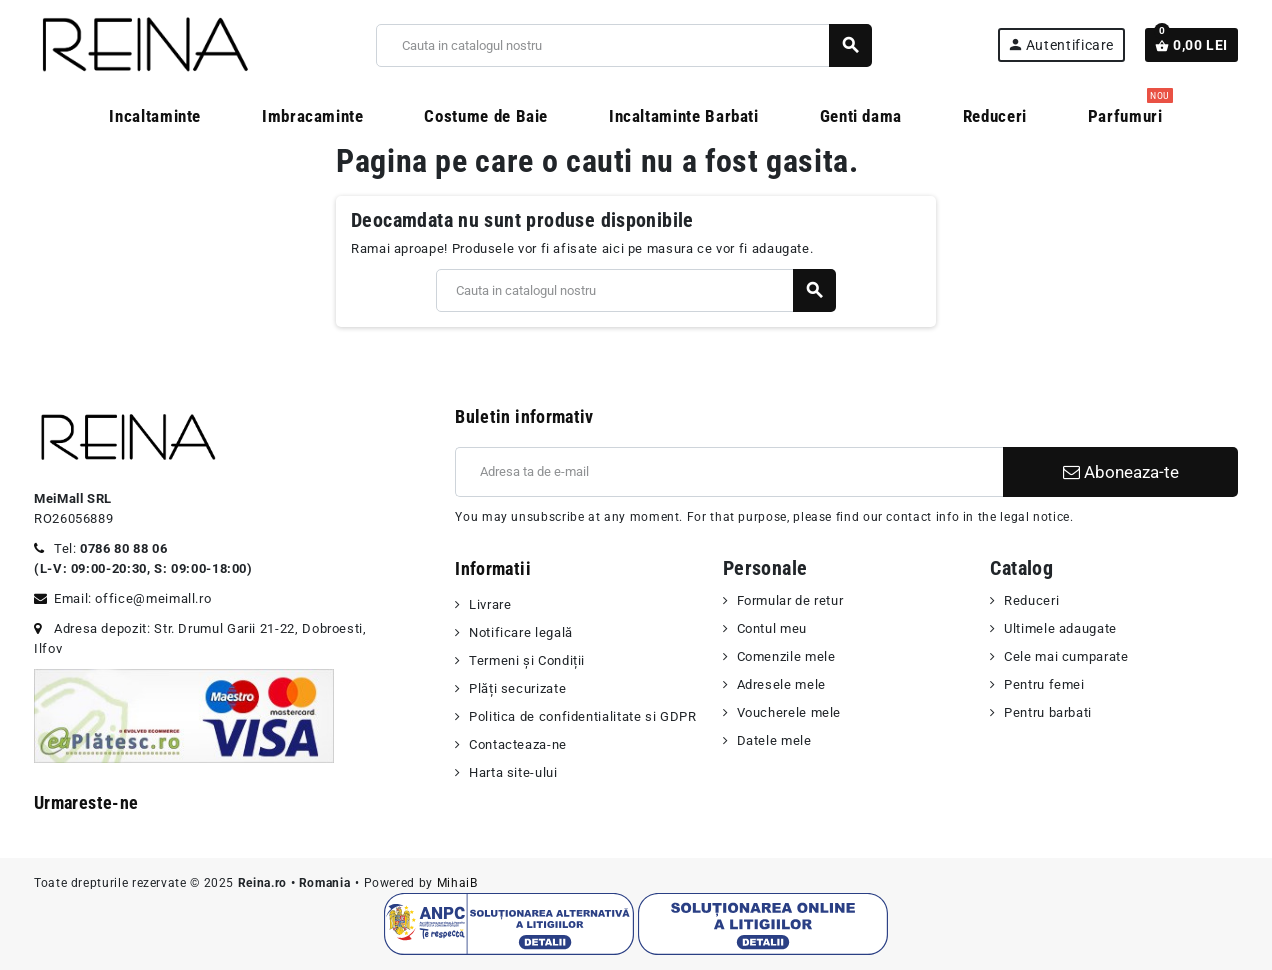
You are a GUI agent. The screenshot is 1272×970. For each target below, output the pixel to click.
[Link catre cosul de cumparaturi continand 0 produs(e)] (1191, 45)
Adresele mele (781, 684)
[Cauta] (623, 45)
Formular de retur (790, 600)
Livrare (490, 604)
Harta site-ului (513, 772)
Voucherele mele (789, 712)
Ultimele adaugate (1060, 628)
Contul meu (772, 628)
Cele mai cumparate (1066, 656)
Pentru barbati (1048, 712)
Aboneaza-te (1121, 472)
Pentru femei (1044, 684)
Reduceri (1031, 600)
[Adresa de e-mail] (729, 472)
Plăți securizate (517, 688)
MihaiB (457, 883)
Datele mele (774, 740)
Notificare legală (521, 632)
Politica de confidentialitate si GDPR (583, 716)
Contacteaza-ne (518, 744)
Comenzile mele (786, 656)
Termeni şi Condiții (527, 660)
